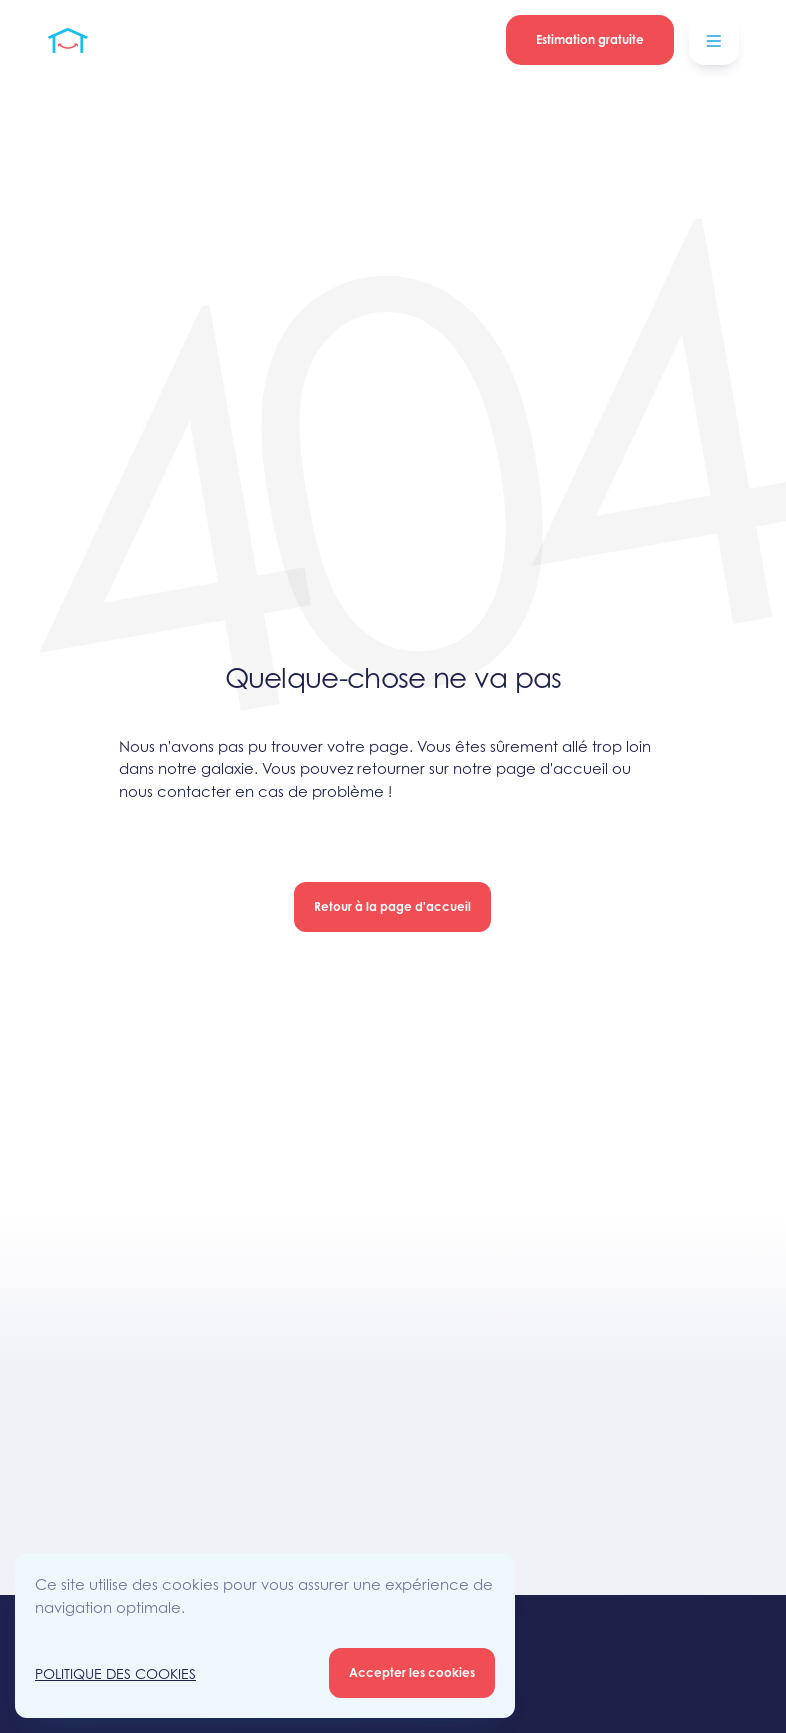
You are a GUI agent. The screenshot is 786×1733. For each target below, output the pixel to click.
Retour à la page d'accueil (392, 906)
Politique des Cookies (115, 1673)
